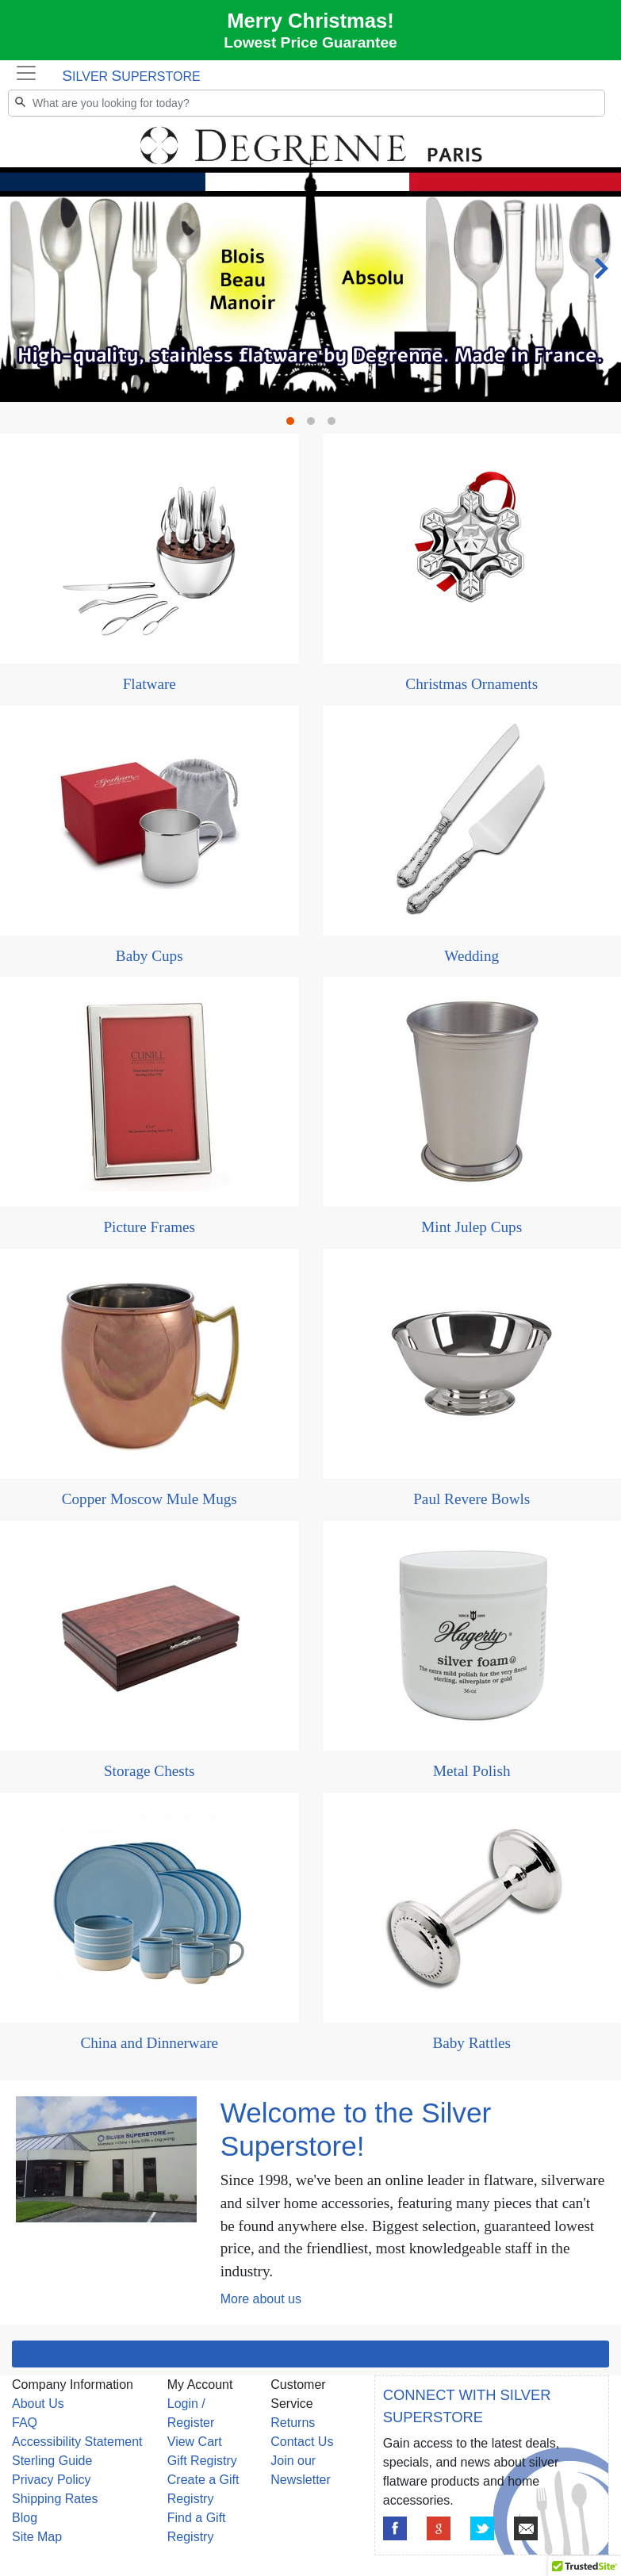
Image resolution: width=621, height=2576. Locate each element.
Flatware (149, 684)
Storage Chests (149, 1771)
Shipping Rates (55, 2498)
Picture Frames (149, 1227)
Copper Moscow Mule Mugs (149, 1499)
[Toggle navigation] (26, 73)
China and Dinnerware (149, 2042)
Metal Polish (472, 1771)
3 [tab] (335, 425)
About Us (38, 2403)
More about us (260, 2299)
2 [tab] (315, 425)
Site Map (37, 2536)
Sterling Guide (52, 2460)
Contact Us (301, 2441)
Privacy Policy (51, 2479)
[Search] (306, 103)
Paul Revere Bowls (471, 1499)
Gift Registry (202, 2460)
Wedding (471, 955)
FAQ (24, 2422)
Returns (292, 2422)
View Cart (194, 2441)
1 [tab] (294, 425)
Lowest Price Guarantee (310, 42)
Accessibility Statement (77, 2441)
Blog (24, 2517)
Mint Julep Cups (471, 1227)
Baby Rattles (471, 2042)
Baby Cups (149, 955)
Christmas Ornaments (471, 684)
